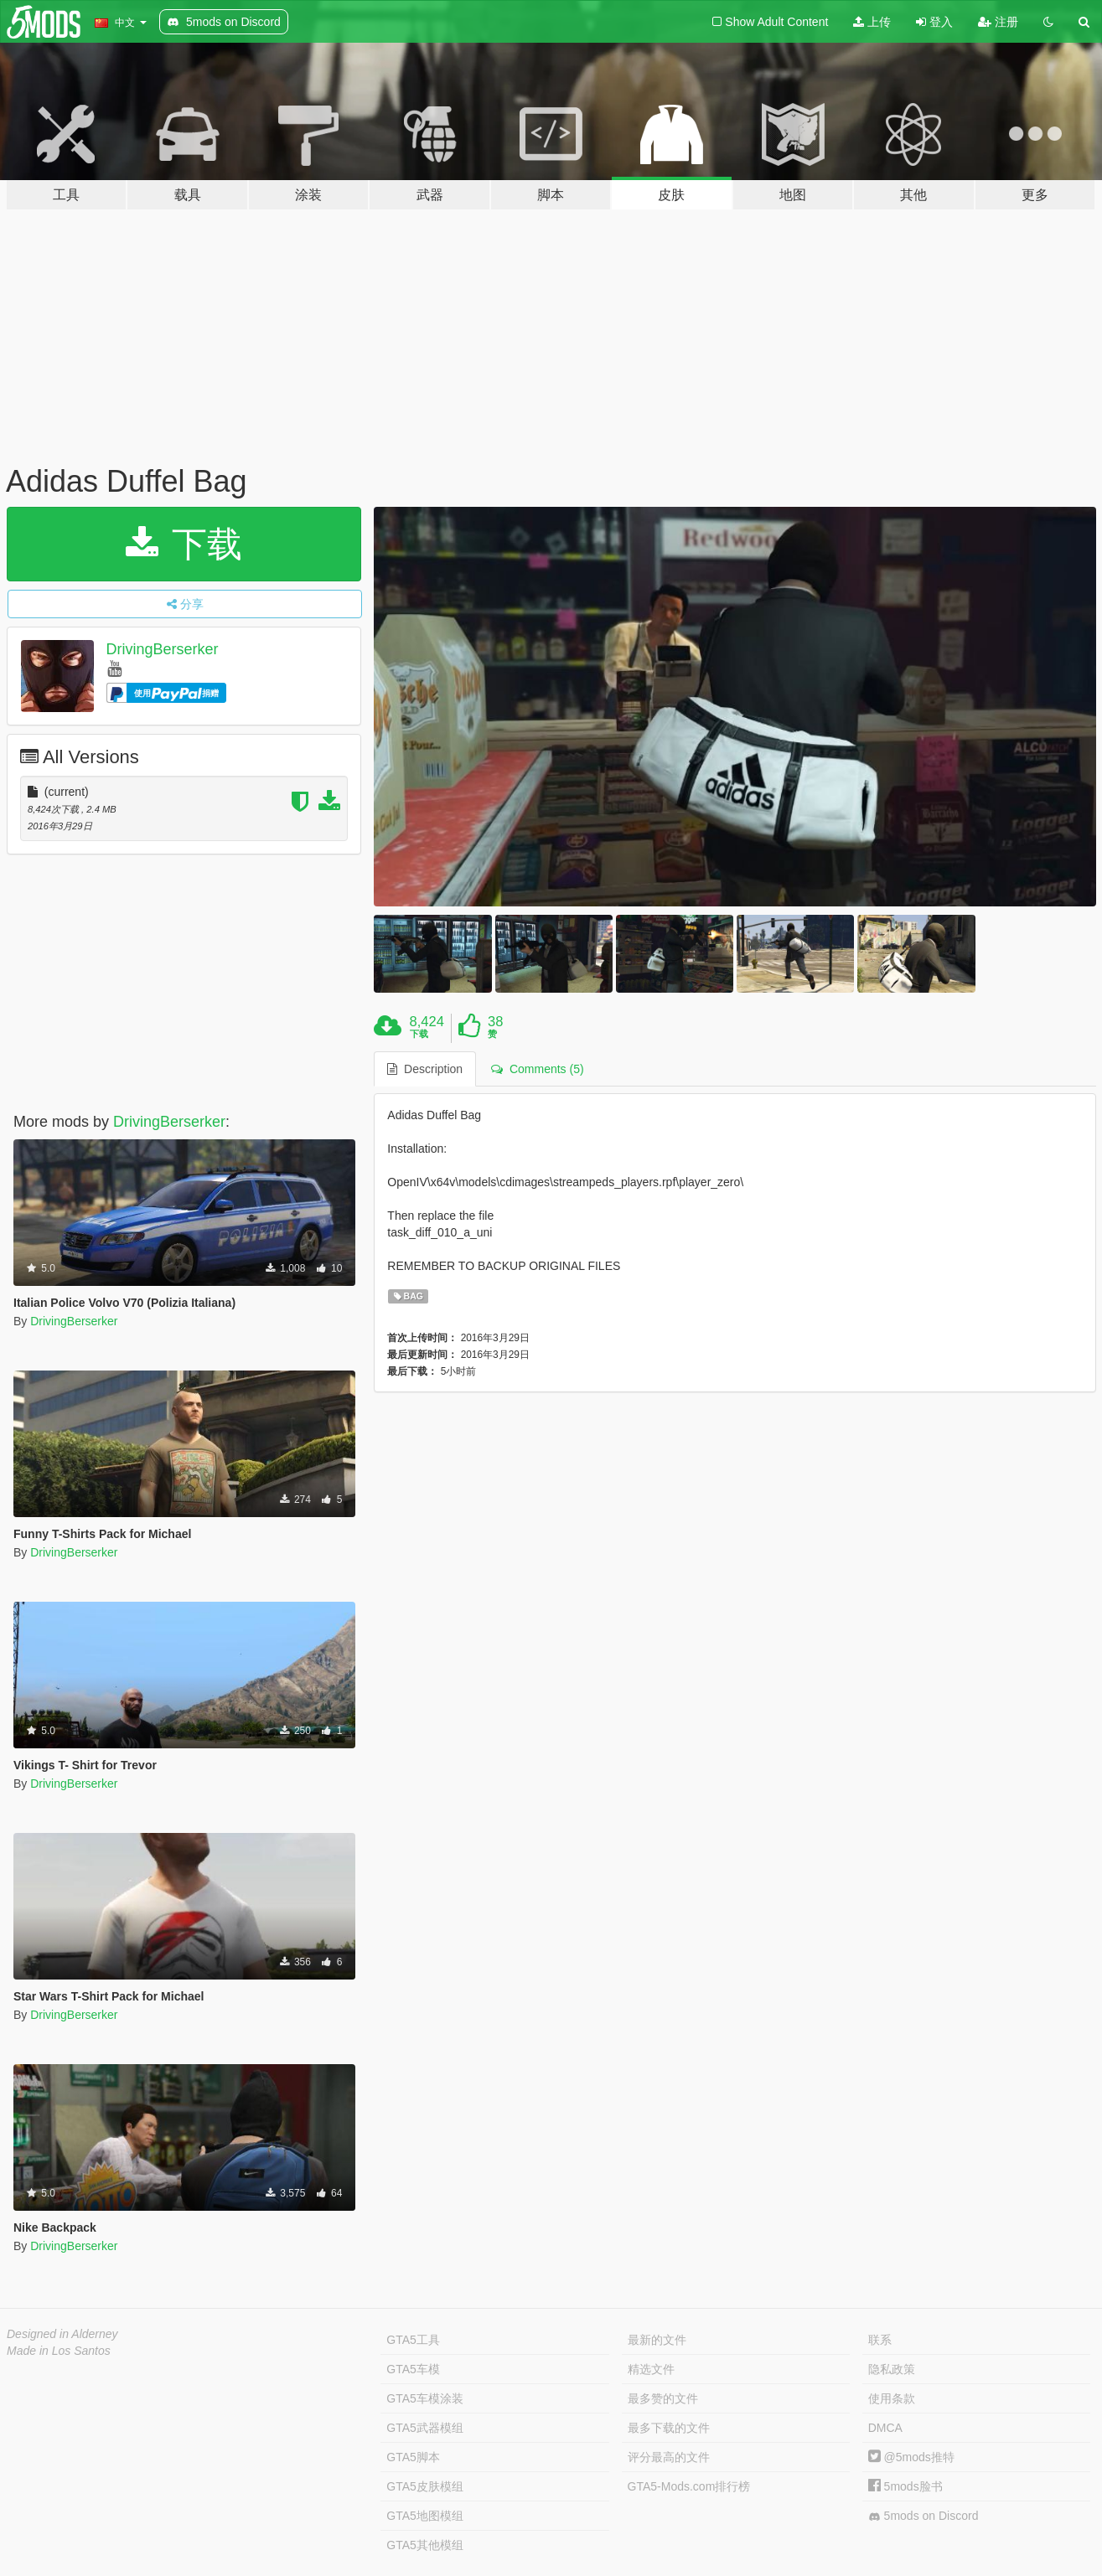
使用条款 (891, 2398)
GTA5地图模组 (424, 2515)
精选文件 (651, 2369)
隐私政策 (891, 2369)
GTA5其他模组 (424, 2545)
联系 (880, 2339)
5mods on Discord (923, 2516)
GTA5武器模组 (424, 2427)
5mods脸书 (905, 2486)
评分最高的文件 (669, 2457)
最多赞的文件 (663, 2398)
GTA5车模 (413, 2369)
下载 (184, 544)
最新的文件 (657, 2339)
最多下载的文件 (669, 2427)
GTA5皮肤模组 (424, 2486)
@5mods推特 (911, 2457)
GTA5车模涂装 (424, 2398)
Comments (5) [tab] (537, 1069)
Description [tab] (425, 1069)
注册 (998, 21)
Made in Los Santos (59, 2350)
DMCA (885, 2427)
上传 (872, 21)
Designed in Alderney (62, 2334)
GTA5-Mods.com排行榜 (689, 2486)
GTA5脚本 (413, 2457)
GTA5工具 (413, 2339)
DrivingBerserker (162, 649)
